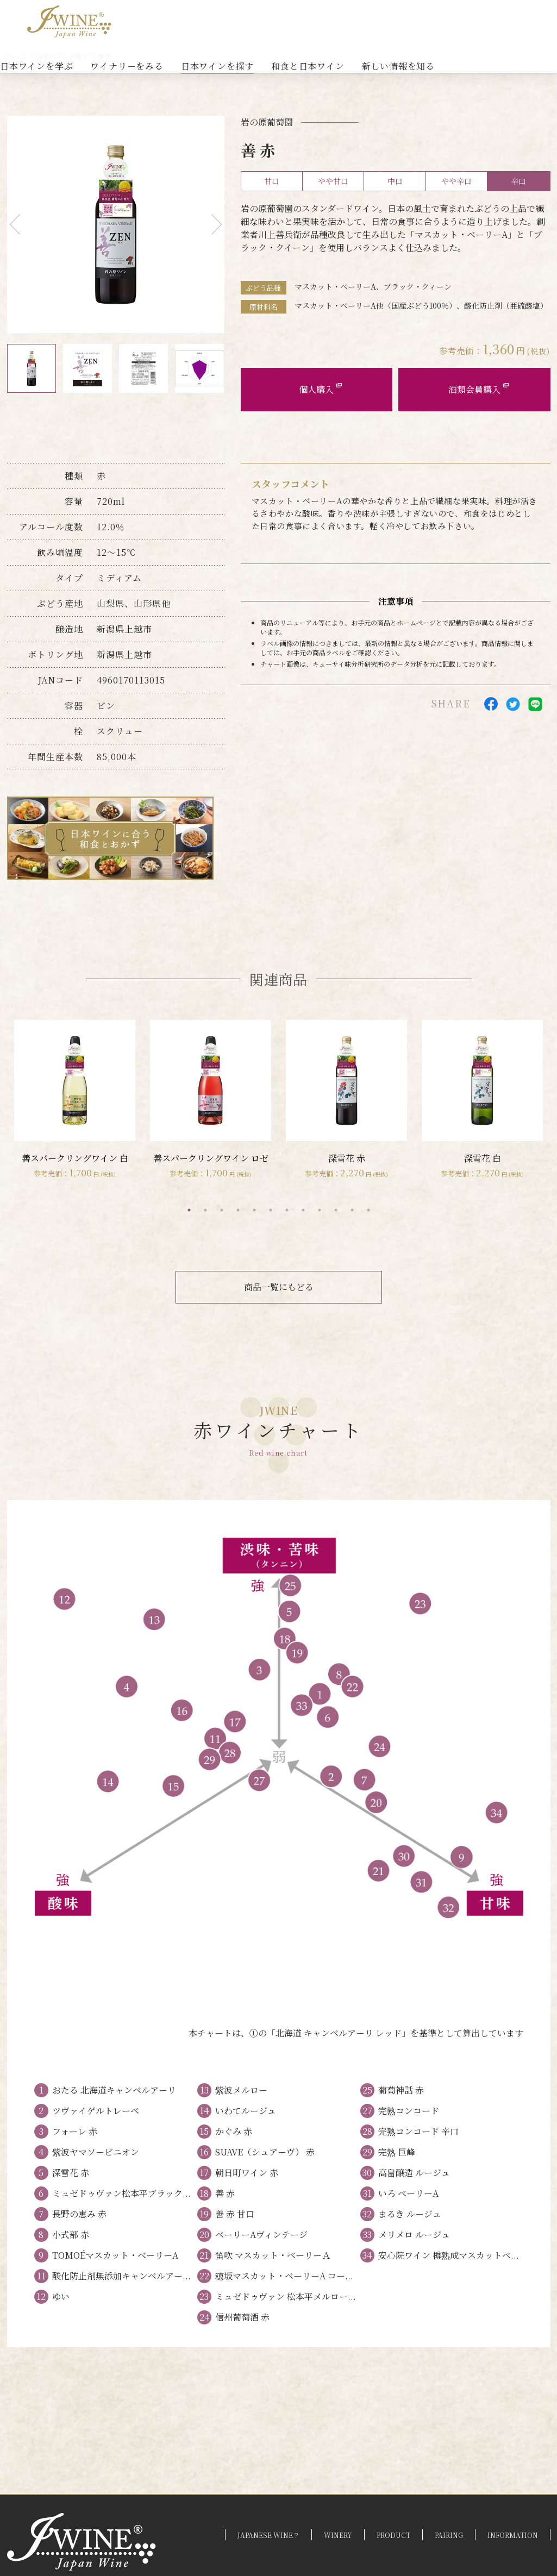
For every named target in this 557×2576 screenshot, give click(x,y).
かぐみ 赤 (233, 2131)
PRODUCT (393, 2535)
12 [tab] (368, 1210)
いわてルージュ (245, 2110)
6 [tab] (270, 1210)
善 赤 (225, 2193)
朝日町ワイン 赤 (246, 2172)
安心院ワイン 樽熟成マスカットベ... (448, 2255)
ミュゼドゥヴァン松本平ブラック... (121, 2193)
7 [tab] (286, 1210)
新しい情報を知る (398, 66)
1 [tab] (189, 1210)
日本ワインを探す (217, 66)
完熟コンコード (408, 2110)
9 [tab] (319, 1210)
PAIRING (449, 2535)
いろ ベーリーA (408, 2193)
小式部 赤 (70, 2234)
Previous (19, 225)
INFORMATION (512, 2535)
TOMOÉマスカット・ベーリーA (115, 2255)
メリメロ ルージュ (414, 2234)
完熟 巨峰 (396, 2152)
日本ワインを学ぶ (36, 66)
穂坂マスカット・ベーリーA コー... (284, 2276)
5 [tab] (254, 1210)
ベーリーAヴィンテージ (261, 2234)
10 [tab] (335, 1210)
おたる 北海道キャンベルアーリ (114, 2090)
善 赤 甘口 (234, 2214)
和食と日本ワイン (307, 66)
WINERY (338, 2535)
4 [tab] (238, 1210)
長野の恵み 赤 (79, 2214)
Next (212, 225)
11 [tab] (352, 1210)
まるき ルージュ (409, 2214)
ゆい (61, 2296)
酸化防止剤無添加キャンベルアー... (121, 2276)
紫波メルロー (241, 2090)
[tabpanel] (75, 1100)
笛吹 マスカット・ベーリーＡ (272, 2255)
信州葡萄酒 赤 (242, 2317)
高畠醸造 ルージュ (414, 2172)
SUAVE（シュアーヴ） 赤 (265, 2152)
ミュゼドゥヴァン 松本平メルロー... (285, 2296)
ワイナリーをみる (126, 66)
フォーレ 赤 (74, 2131)
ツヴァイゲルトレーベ (95, 2110)
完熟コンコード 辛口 (418, 2131)
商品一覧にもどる (279, 1287)
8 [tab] (303, 1210)
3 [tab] (221, 1210)
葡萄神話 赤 (401, 2090)
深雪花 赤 (70, 2172)
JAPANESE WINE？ (268, 2535)
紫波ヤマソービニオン (95, 2152)
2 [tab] (205, 1210)
